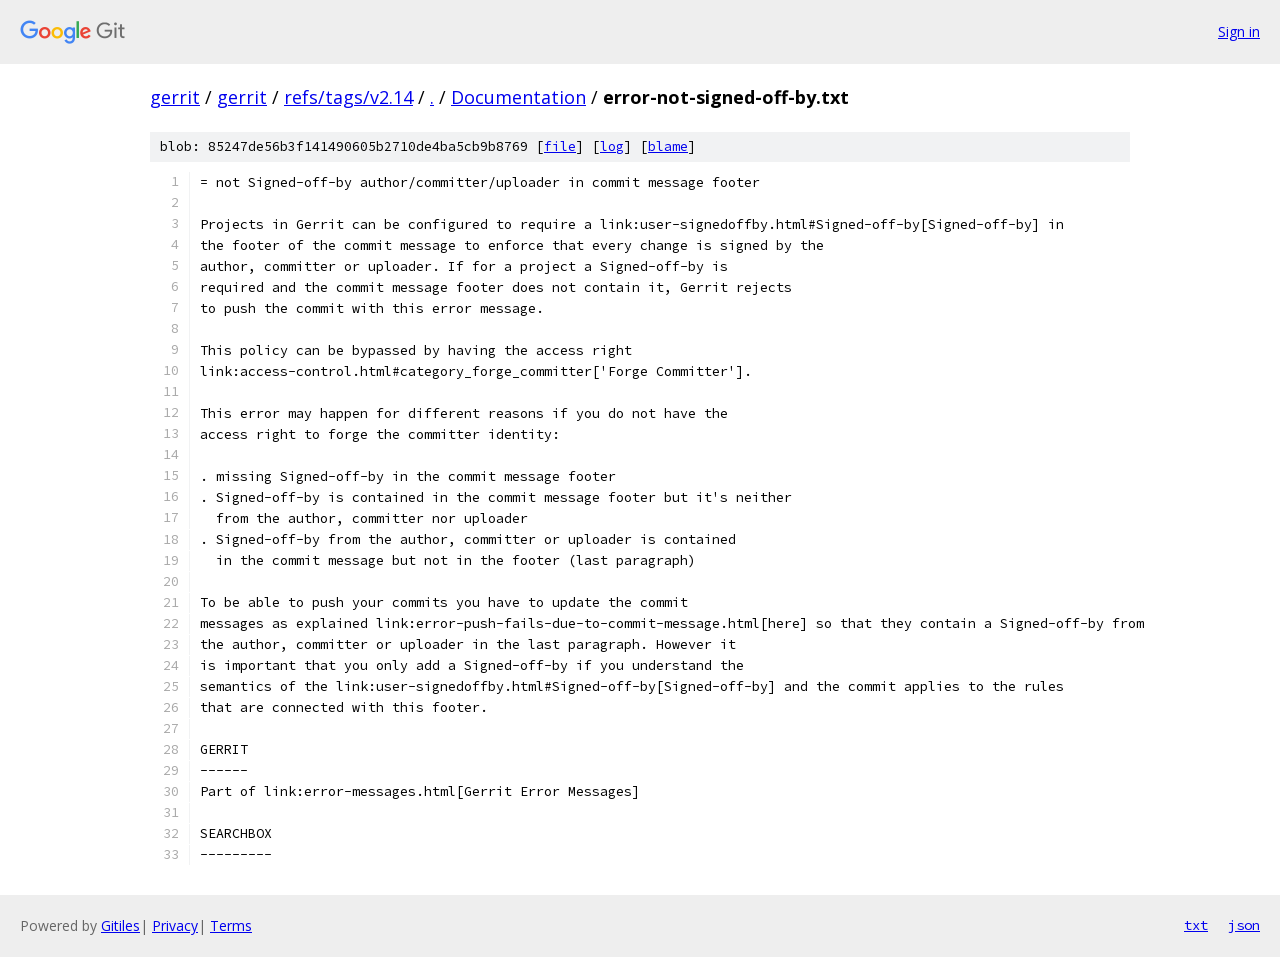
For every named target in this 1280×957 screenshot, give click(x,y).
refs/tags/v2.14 (348, 97)
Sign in (1239, 31)
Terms (231, 925)
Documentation (518, 97)
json (1244, 925)
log (612, 146)
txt (1196, 925)
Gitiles (120, 925)
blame (668, 146)
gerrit (175, 97)
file (560, 146)
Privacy (175, 925)
